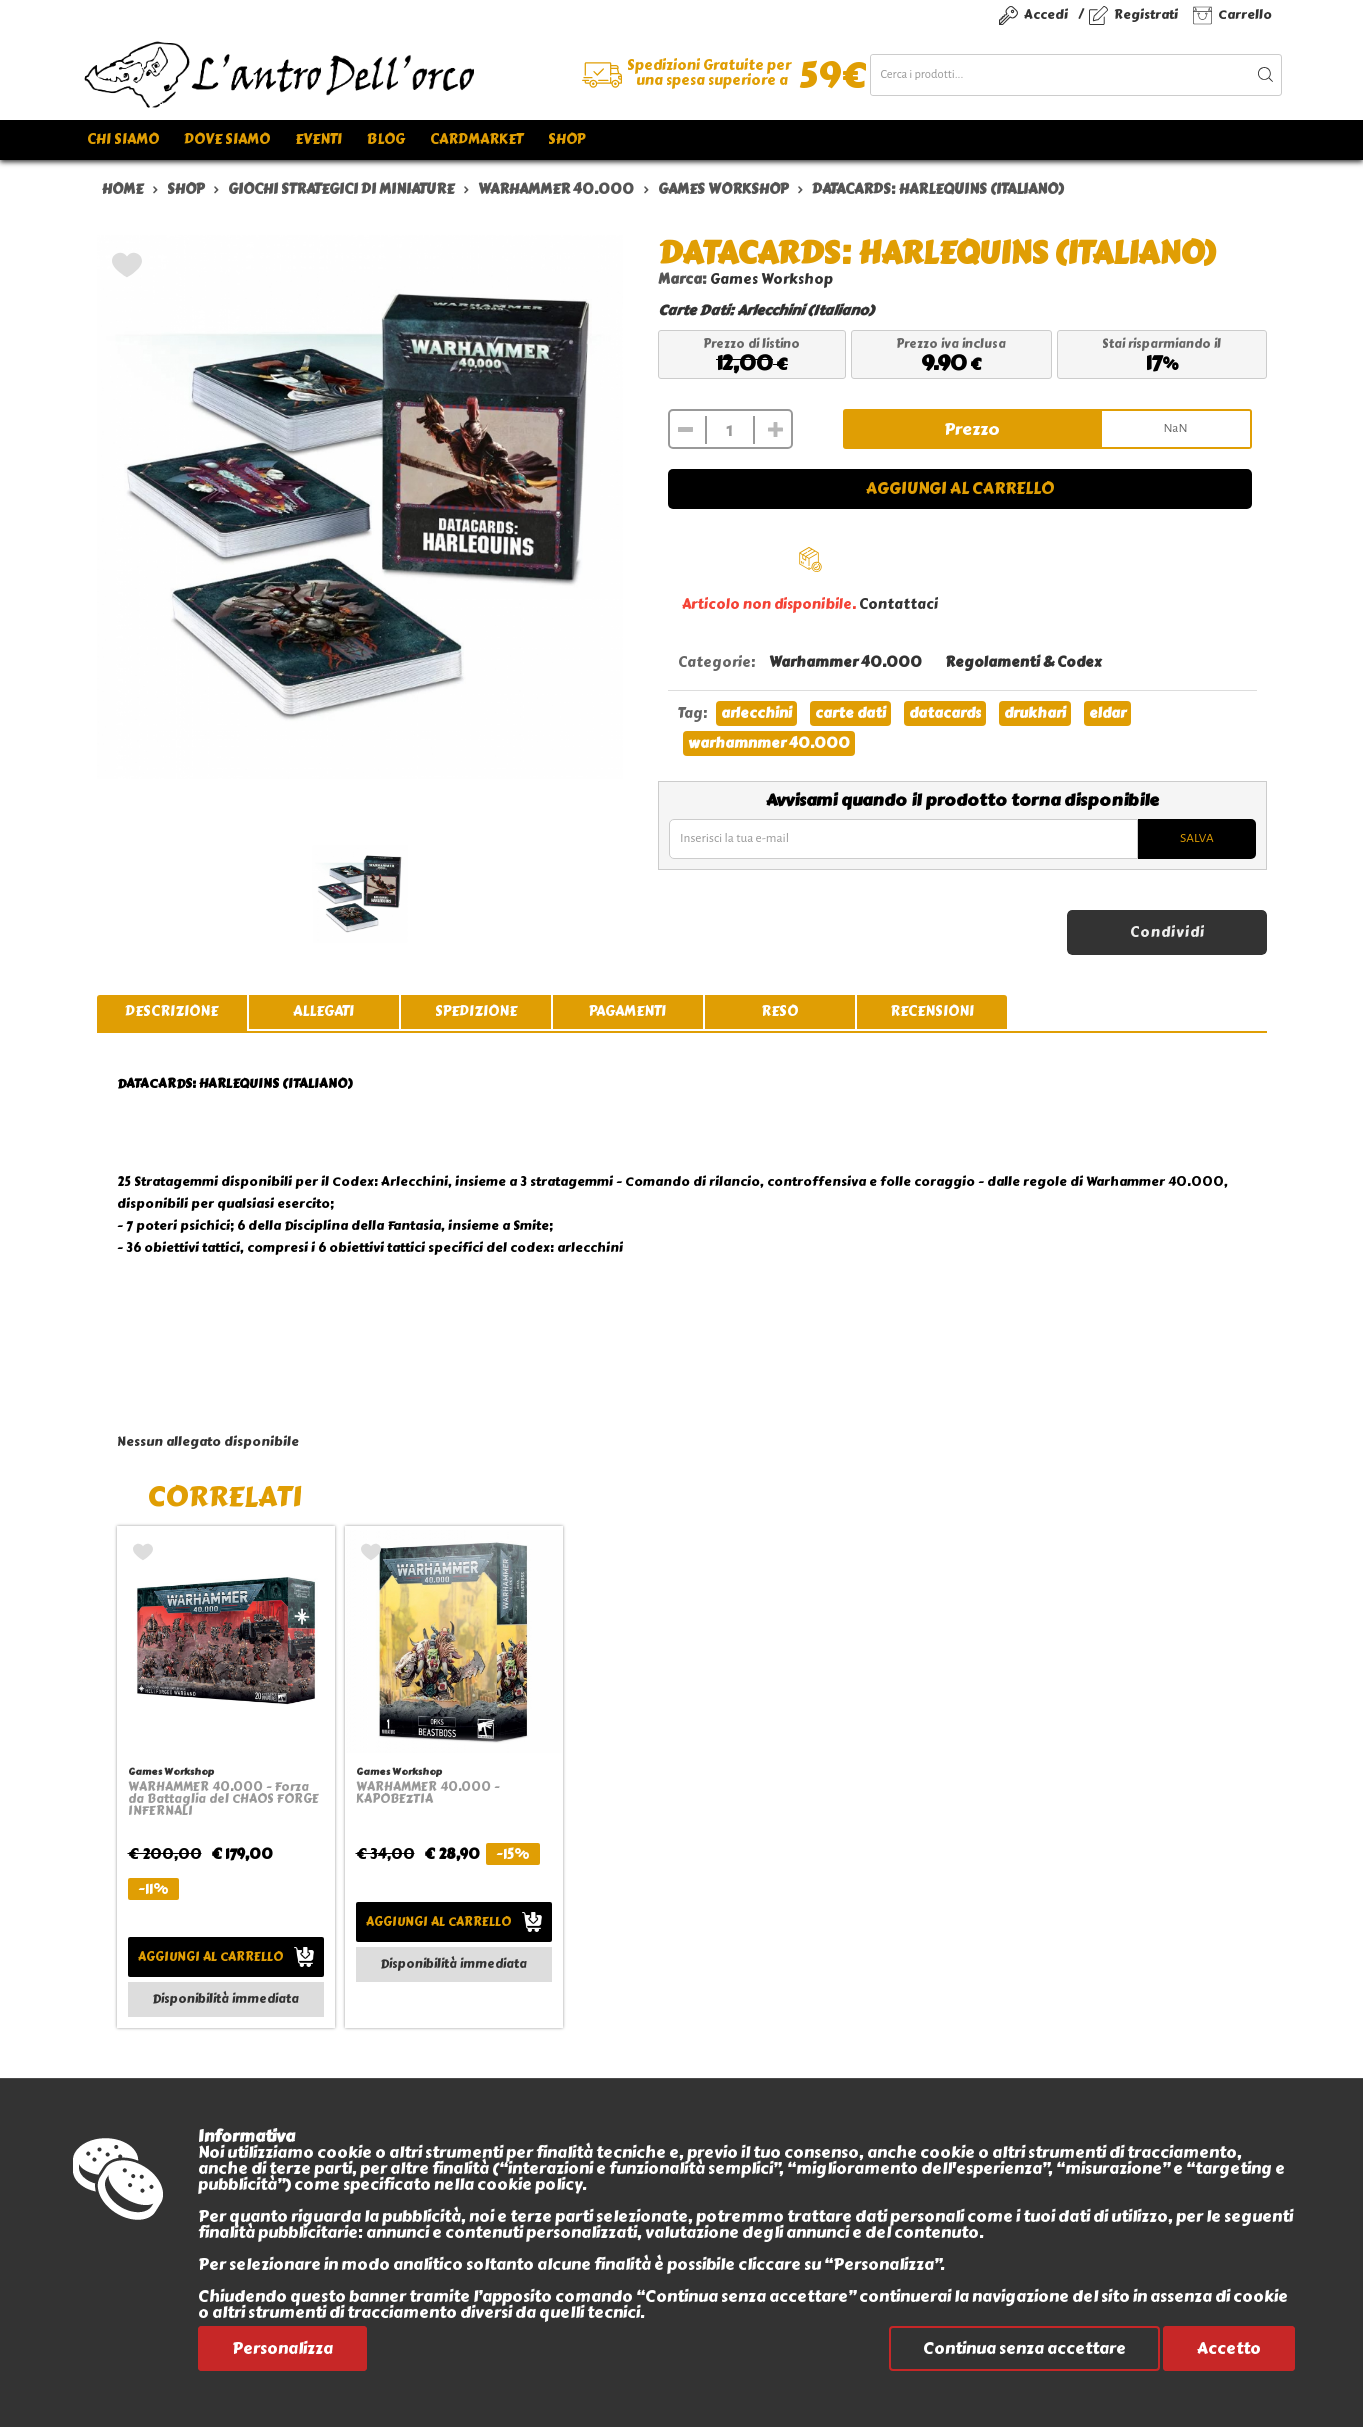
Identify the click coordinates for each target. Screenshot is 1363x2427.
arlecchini (756, 713)
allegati (323, 1011)
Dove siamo (227, 139)
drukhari (1035, 713)
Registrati (1146, 14)
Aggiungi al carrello (960, 488)
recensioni (932, 1011)
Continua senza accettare (1024, 2348)
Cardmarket (476, 139)
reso (779, 1011)
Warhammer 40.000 (845, 662)
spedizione (476, 1011)
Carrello (1245, 14)
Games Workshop (771, 279)
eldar (1107, 713)
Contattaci (898, 604)
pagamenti (627, 1011)
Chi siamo (123, 139)
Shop (566, 139)
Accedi (1046, 14)
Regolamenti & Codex (1023, 662)
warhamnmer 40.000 (769, 743)
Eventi (318, 139)
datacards (945, 713)
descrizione (171, 1011)
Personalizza (282, 2348)
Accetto (1229, 2348)
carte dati (850, 713)
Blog (386, 139)
